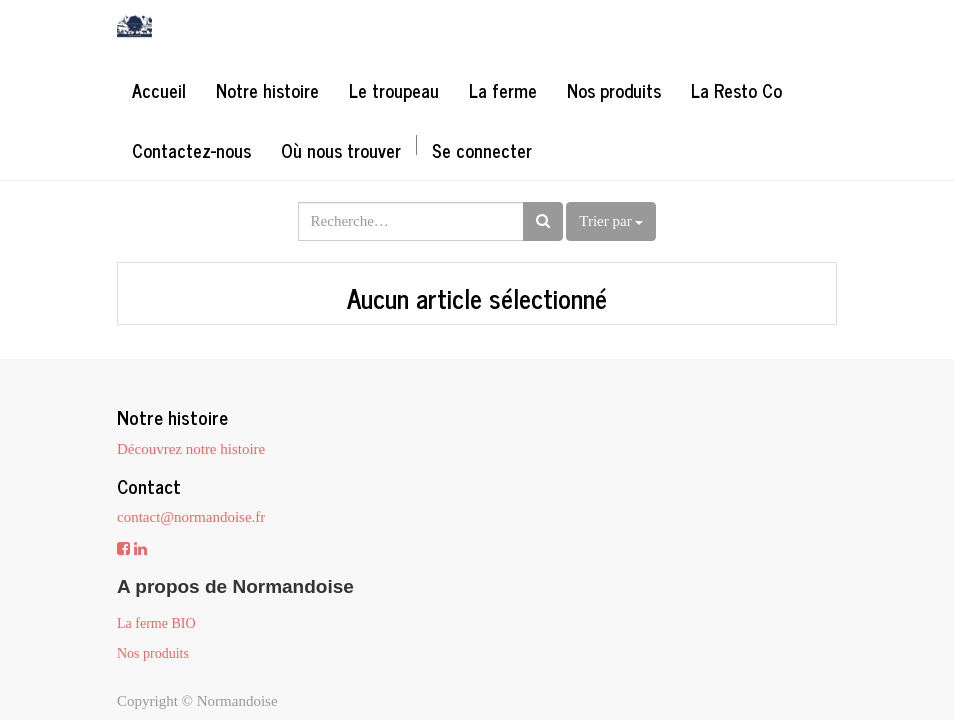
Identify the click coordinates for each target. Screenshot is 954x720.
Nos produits (153, 653)
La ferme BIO (156, 623)
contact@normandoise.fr (191, 517)
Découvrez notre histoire (191, 449)
